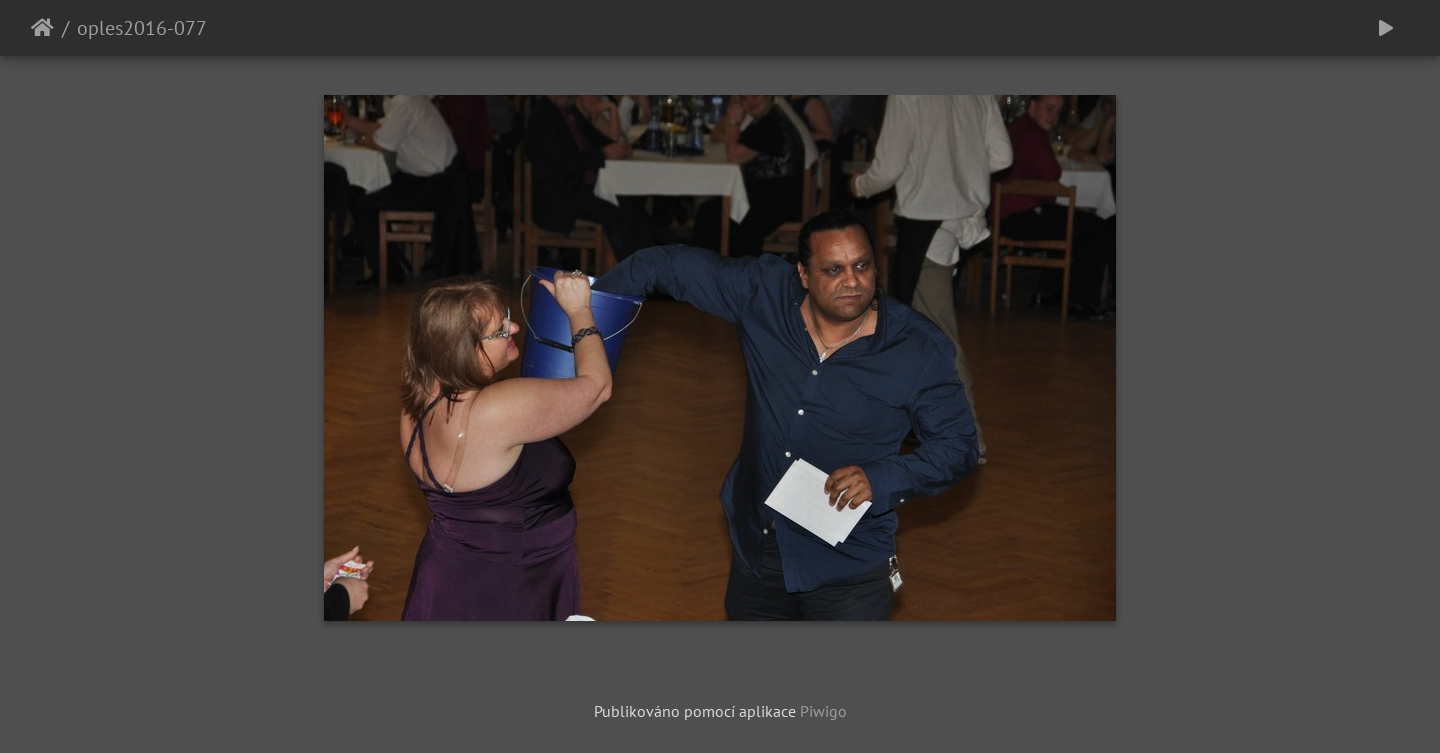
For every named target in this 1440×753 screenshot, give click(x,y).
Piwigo (823, 711)
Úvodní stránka (42, 28)
